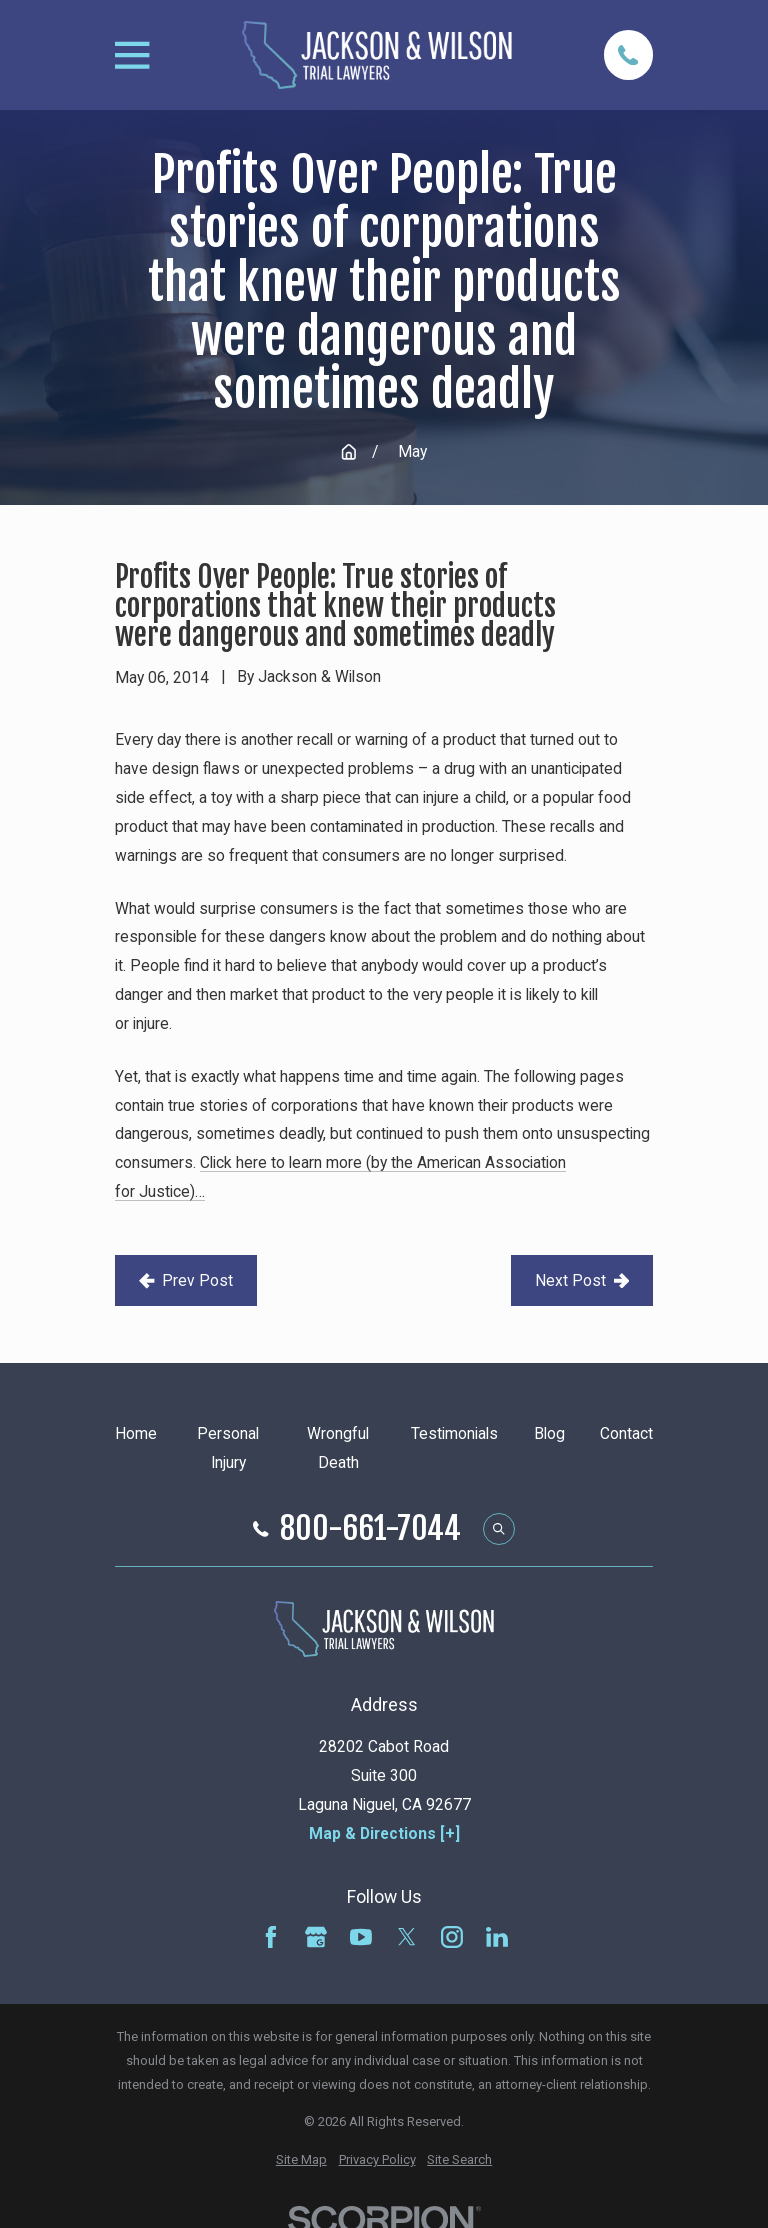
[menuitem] (301, 2160)
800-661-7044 (370, 1528)
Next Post (582, 1280)
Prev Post (186, 1280)
